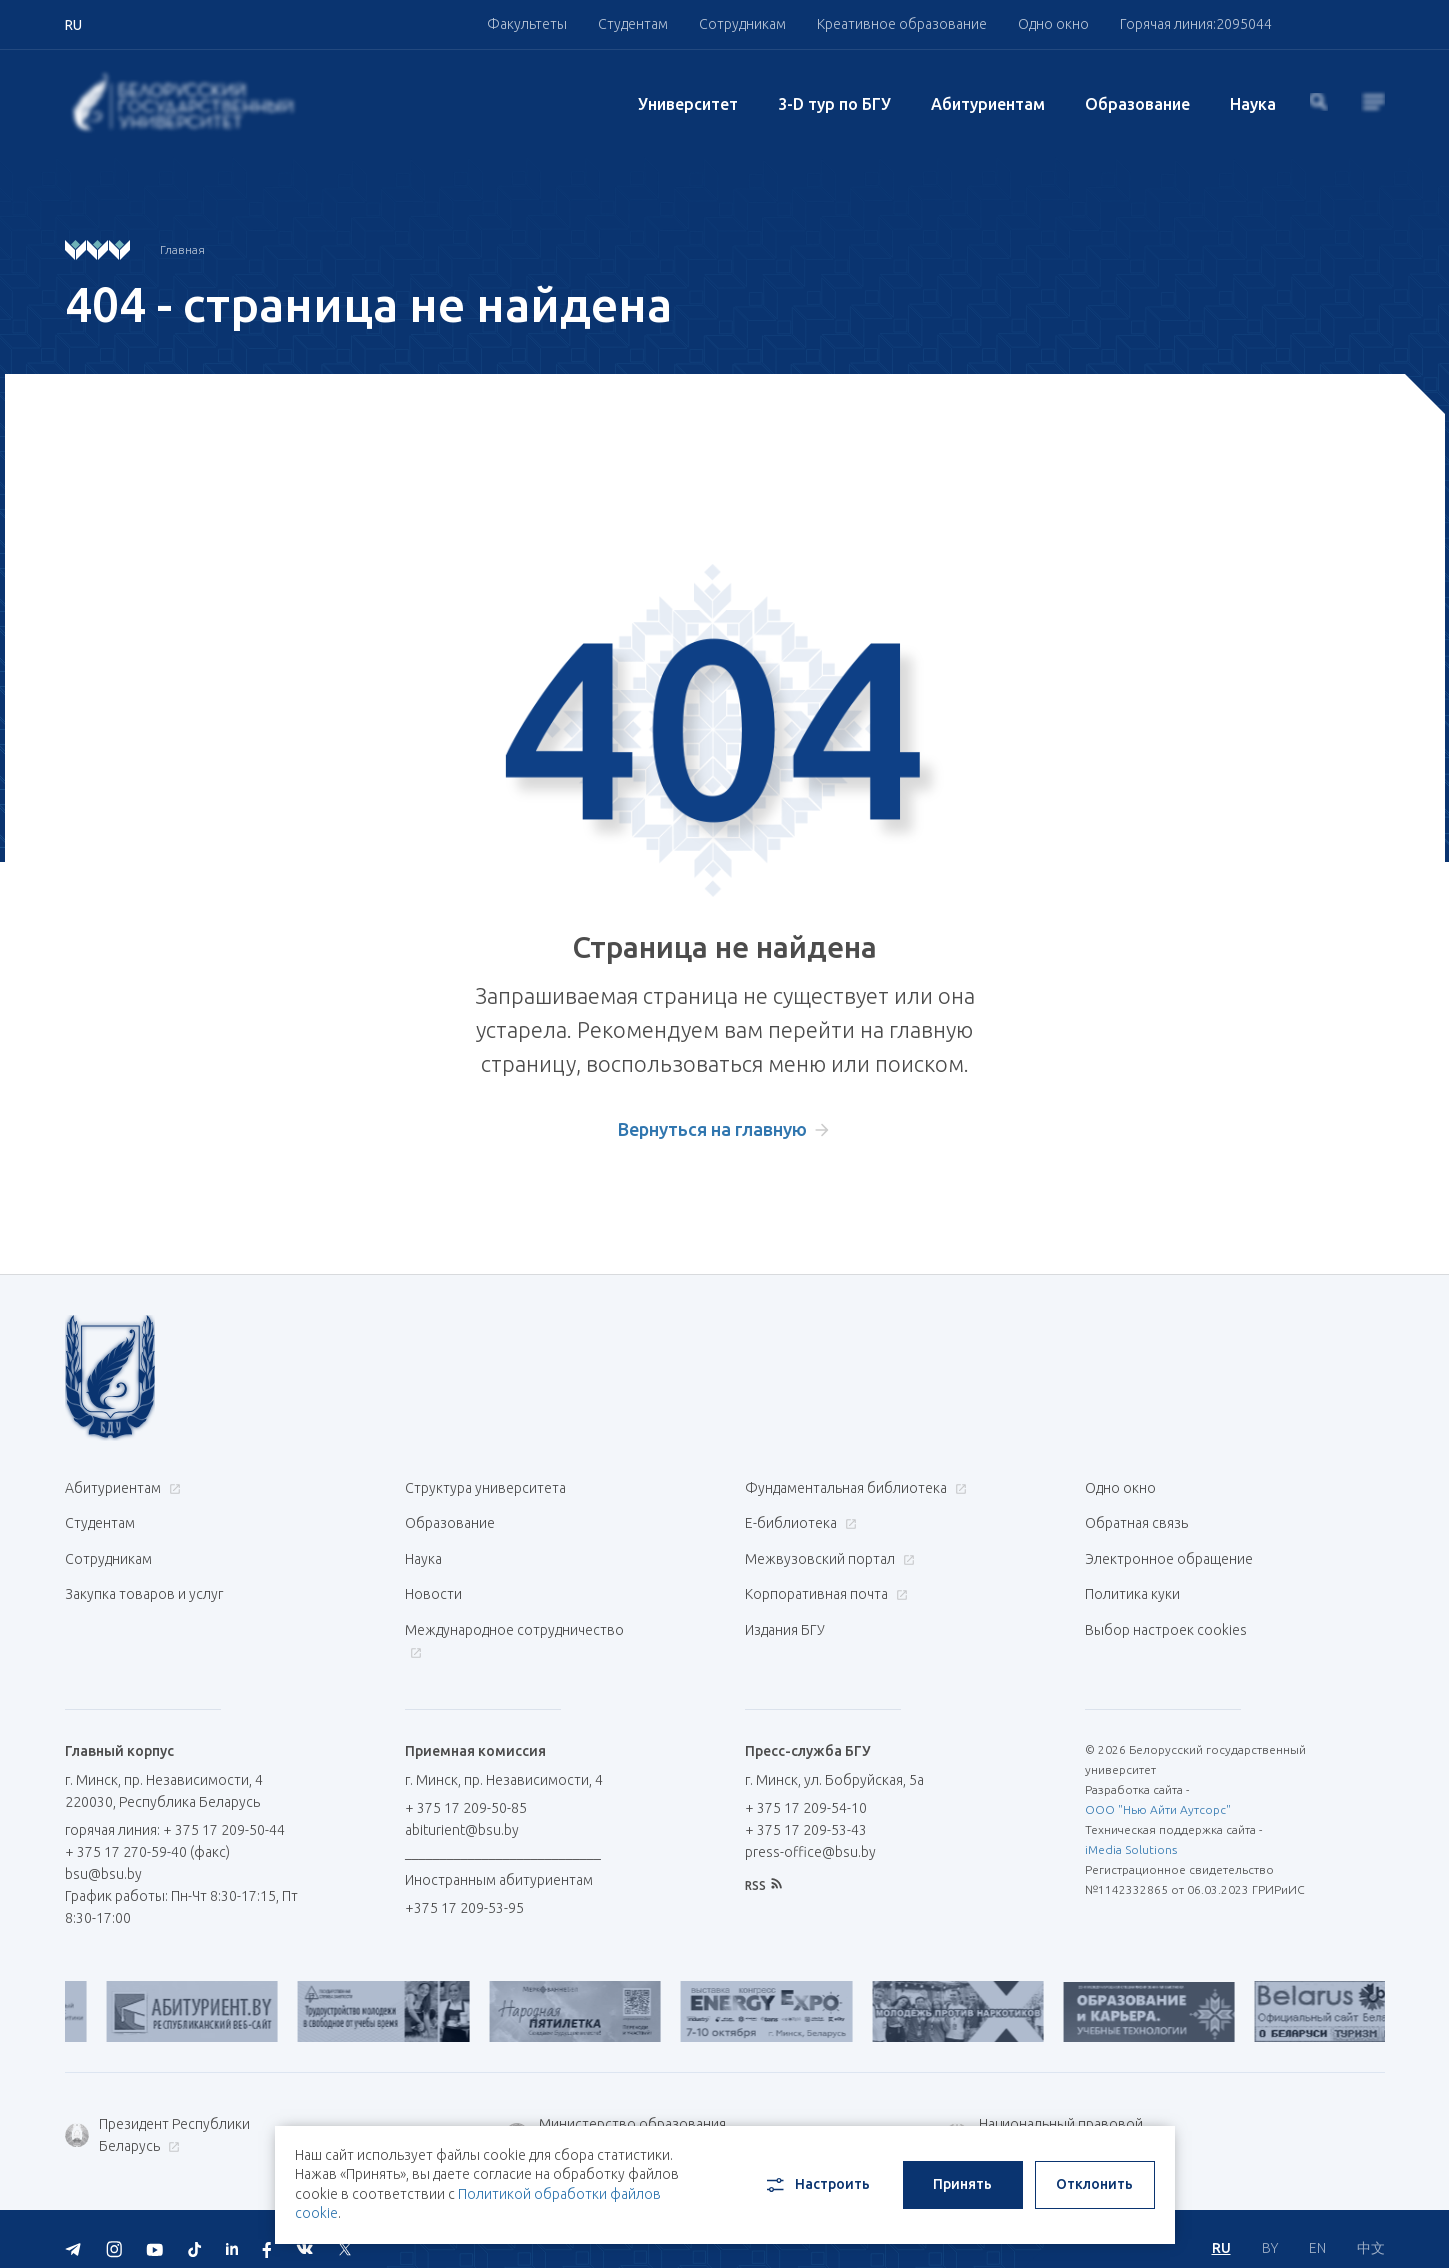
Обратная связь (1136, 1520)
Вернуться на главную (712, 1129)
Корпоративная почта (824, 1584)
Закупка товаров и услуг (144, 1584)
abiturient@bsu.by (462, 1813)
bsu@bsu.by (103, 1857)
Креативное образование (902, 24)
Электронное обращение (1169, 1552)
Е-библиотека (798, 1520)
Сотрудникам (742, 24)
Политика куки (1132, 1584)
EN (1317, 2228)
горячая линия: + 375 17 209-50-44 (175, 1813)
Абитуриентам (988, 104)
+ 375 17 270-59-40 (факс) (147, 1835)
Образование (1137, 104)
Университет (688, 104)
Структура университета (485, 1488)
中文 (1371, 2228)
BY (1270, 2228)
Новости (433, 1584)
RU (1221, 2228)
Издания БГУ (785, 1616)
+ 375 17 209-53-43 (806, 1813)
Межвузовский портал (827, 1552)
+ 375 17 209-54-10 (806, 1791)
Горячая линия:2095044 (1196, 24)
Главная (182, 249)
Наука (1253, 104)
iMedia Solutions (1131, 1832)
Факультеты (527, 24)
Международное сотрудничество (514, 1626)
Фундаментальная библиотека (853, 1488)
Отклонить (1094, 2184)
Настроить (816, 2185)
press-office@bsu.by (810, 1835)
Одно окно (1053, 24)
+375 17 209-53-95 (464, 1891)
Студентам (633, 24)
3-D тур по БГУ (834, 104)
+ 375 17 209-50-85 (466, 1791)
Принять (962, 2184)
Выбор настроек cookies (1166, 1616)
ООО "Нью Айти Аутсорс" (1158, 1792)
